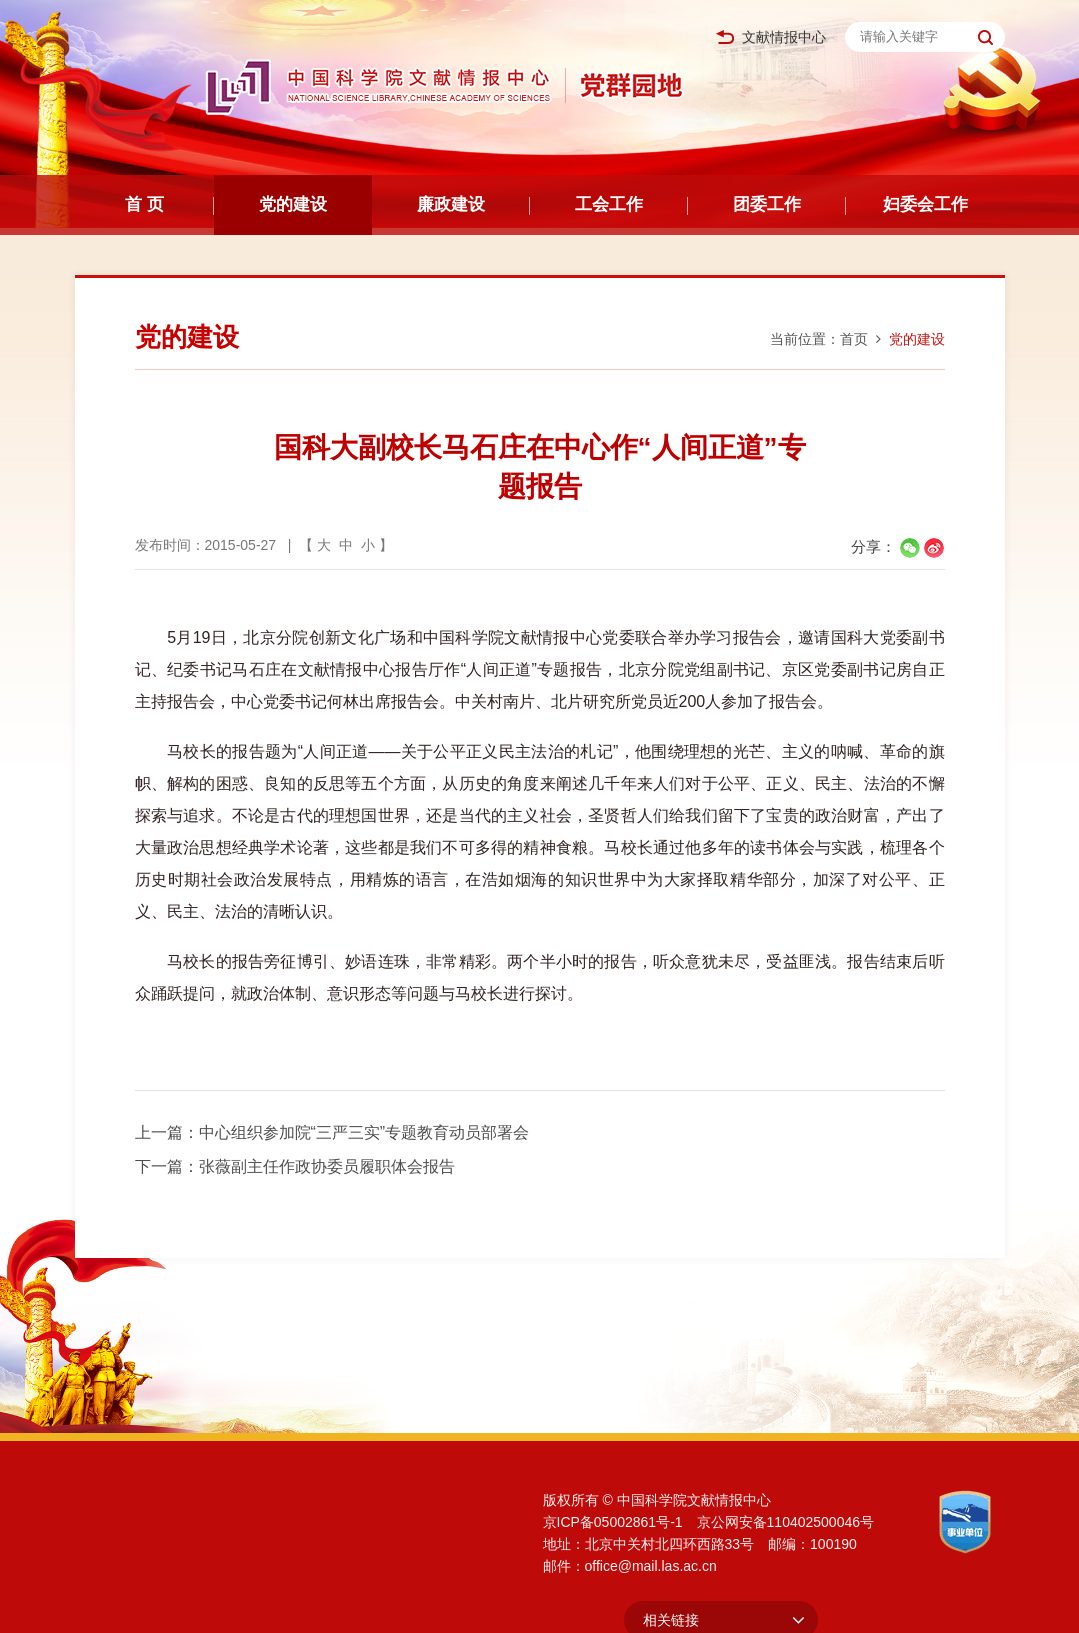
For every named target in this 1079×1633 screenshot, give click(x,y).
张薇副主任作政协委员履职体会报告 (327, 1166)
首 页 (144, 204)
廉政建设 (451, 204)
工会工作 (609, 204)
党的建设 (293, 204)
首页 (854, 339)
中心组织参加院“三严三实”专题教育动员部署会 (364, 1132)
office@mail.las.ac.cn (651, 1566)
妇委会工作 (925, 204)
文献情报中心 (771, 37)
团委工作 (767, 204)
